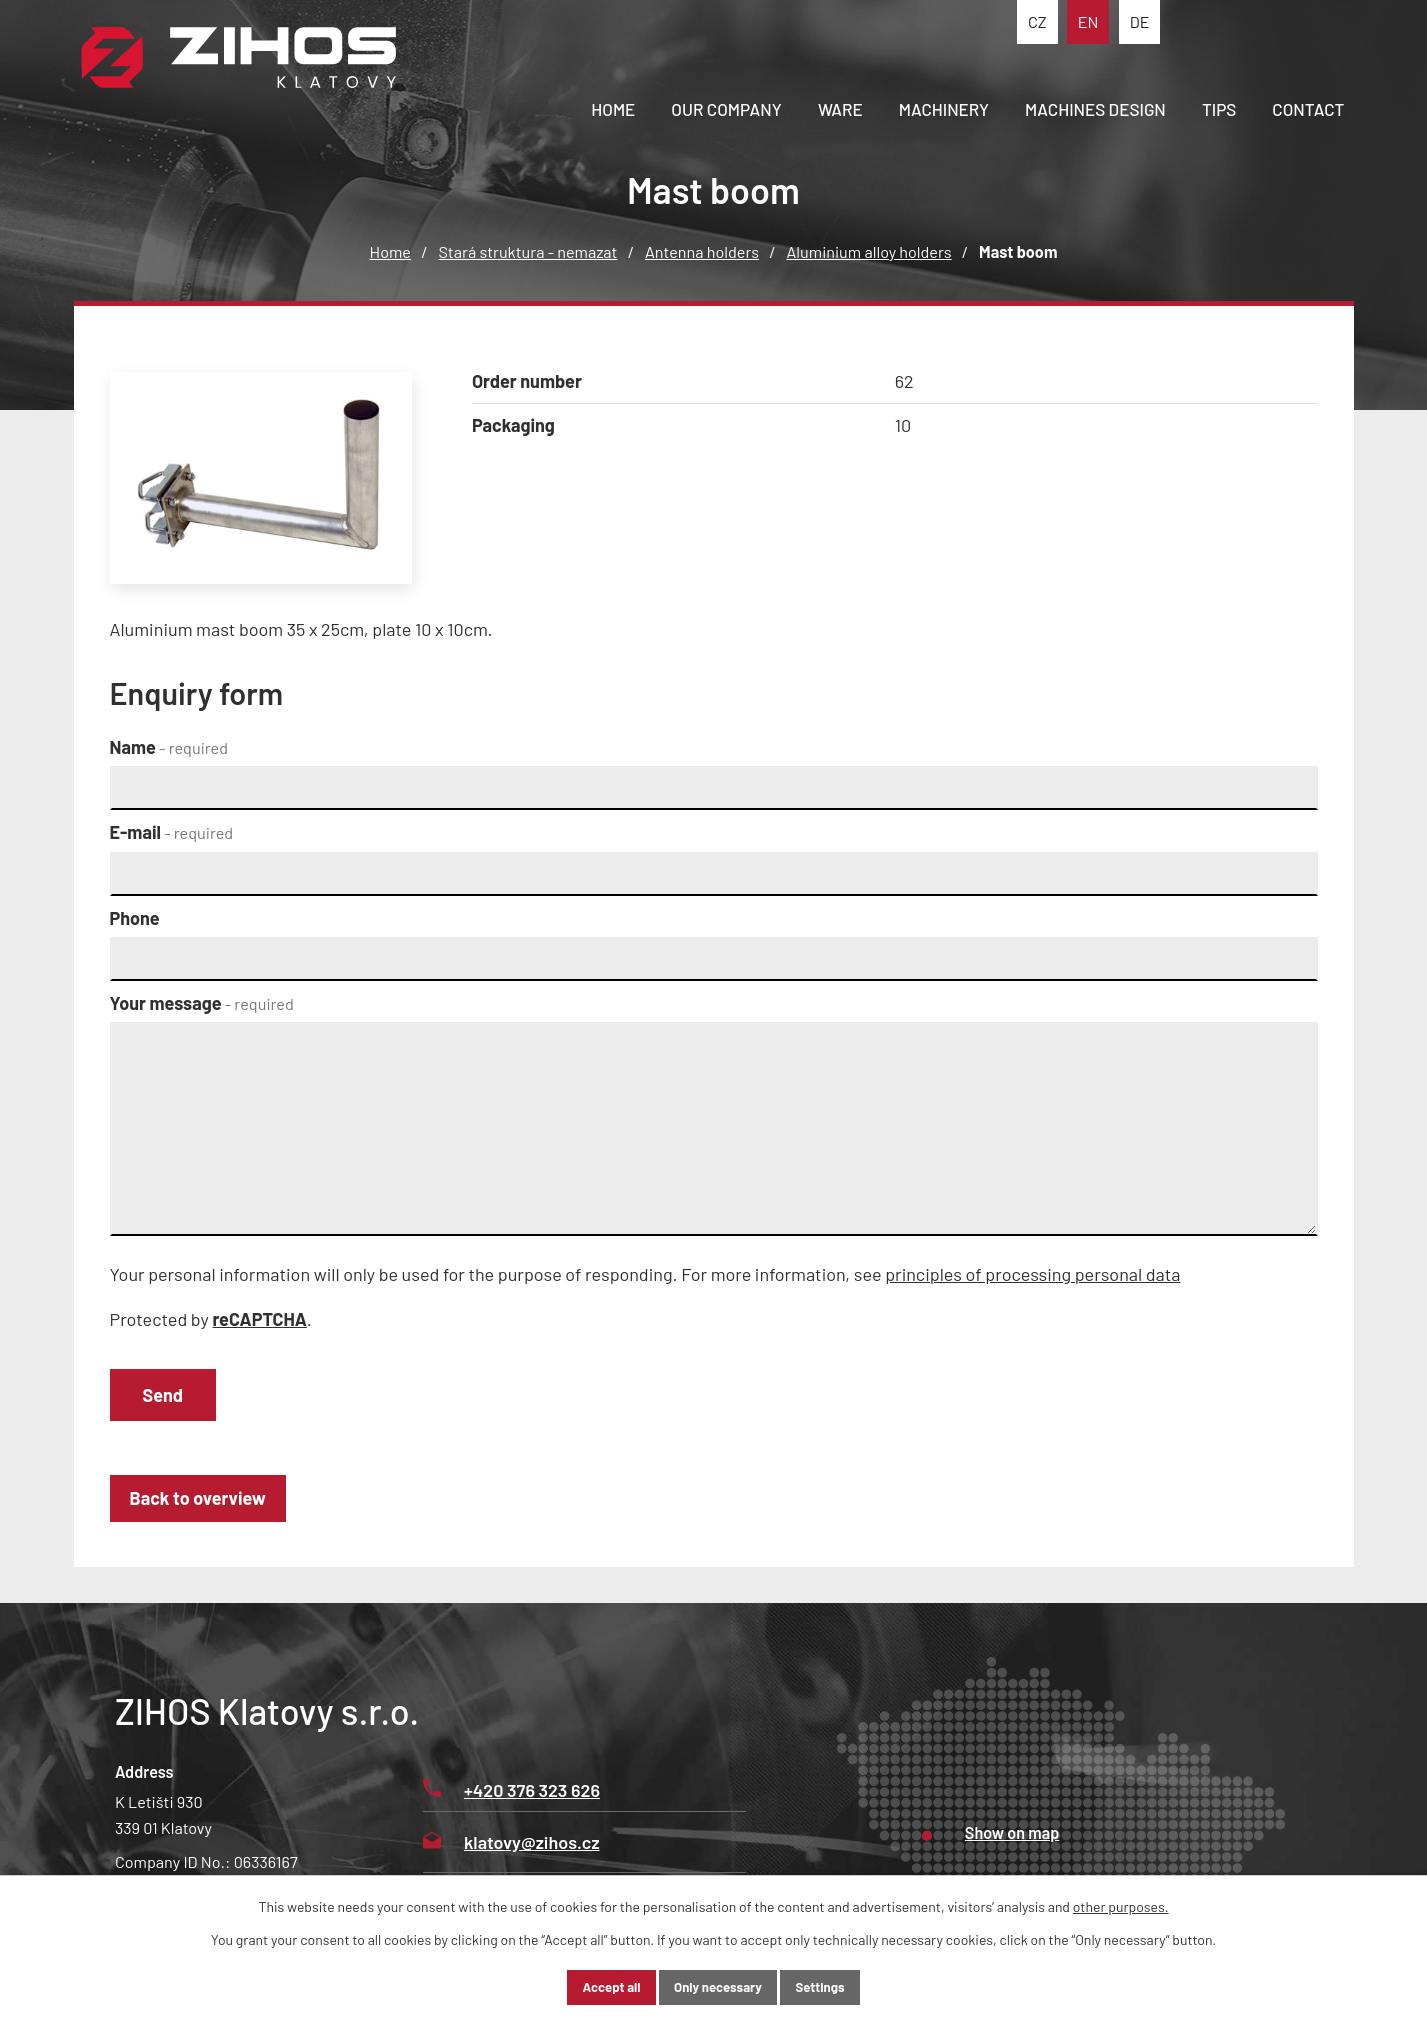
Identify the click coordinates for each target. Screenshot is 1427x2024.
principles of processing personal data (1032, 1274)
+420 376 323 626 (511, 1798)
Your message (202, 1003)
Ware (840, 109)
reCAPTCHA (259, 1319)
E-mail (172, 832)
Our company (726, 109)
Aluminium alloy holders (869, 251)
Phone (135, 918)
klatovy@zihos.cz (511, 1850)
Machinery (944, 109)
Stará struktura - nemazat (527, 251)
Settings (838, 1986)
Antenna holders (702, 251)
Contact (1308, 109)
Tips (1219, 109)
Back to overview (206, 1506)
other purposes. (1121, 1904)
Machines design (1095, 109)
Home (613, 109)
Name (169, 747)
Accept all (594, 1986)
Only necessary (718, 1986)
